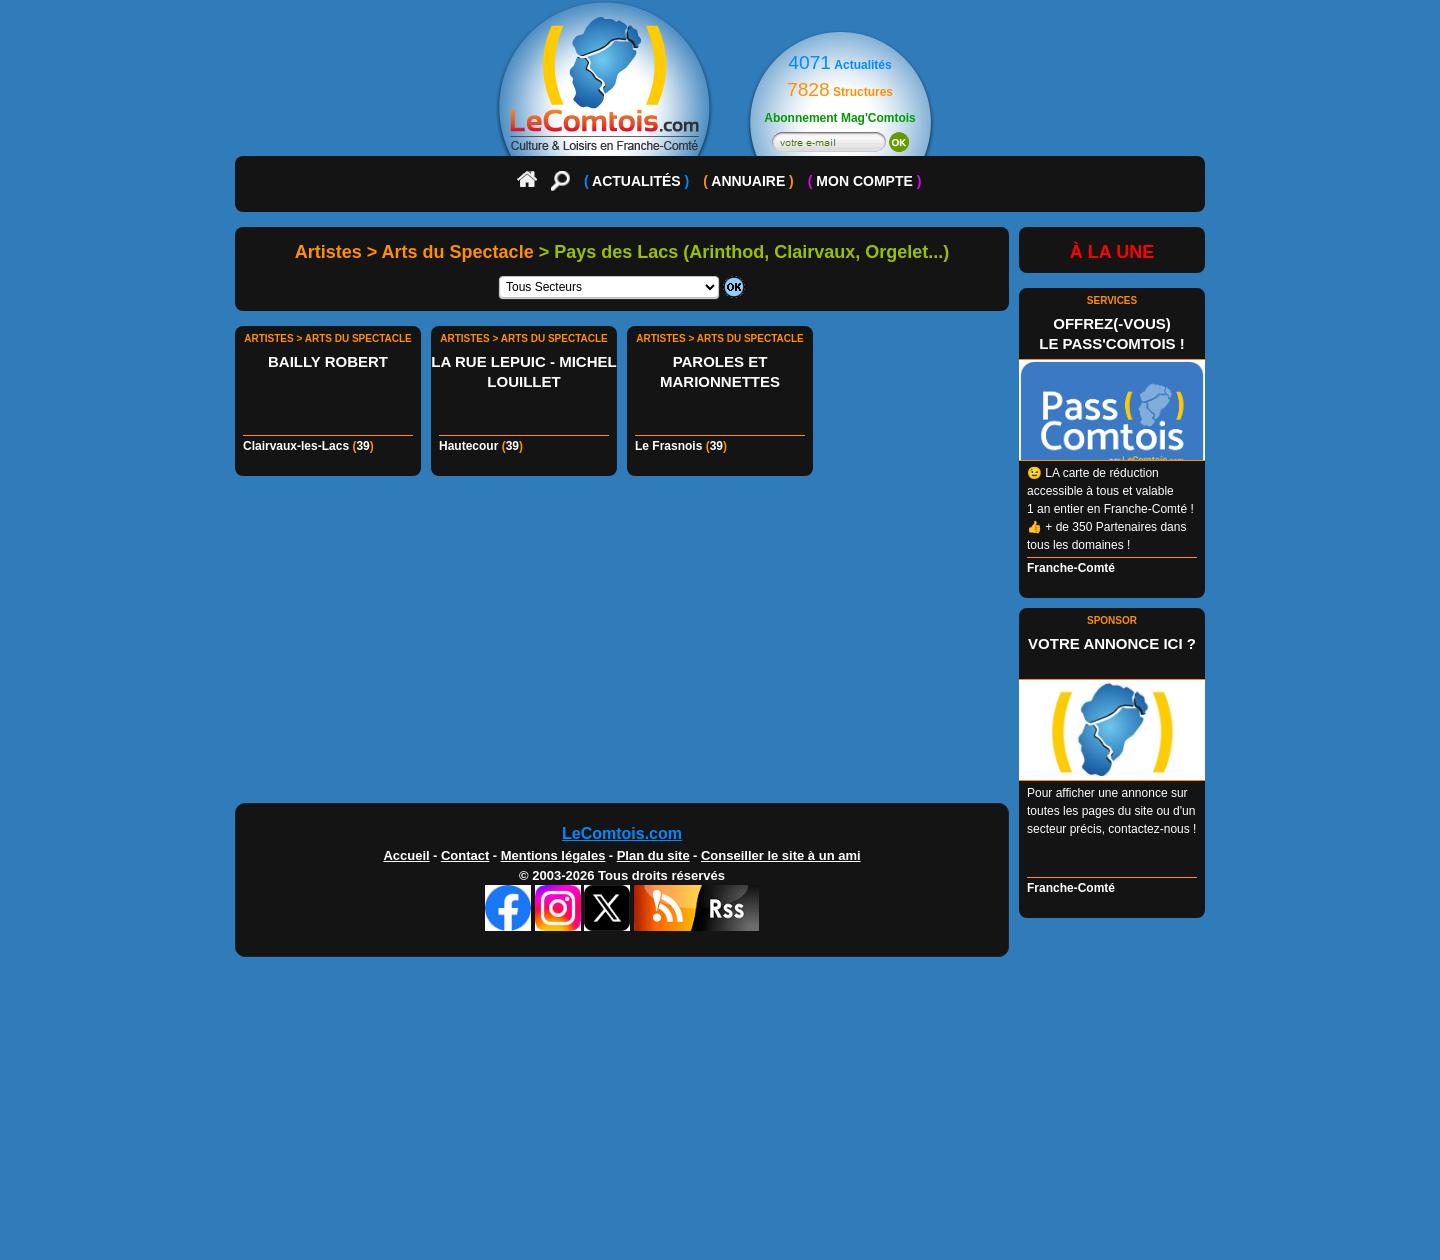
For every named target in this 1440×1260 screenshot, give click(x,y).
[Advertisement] (720, 645)
